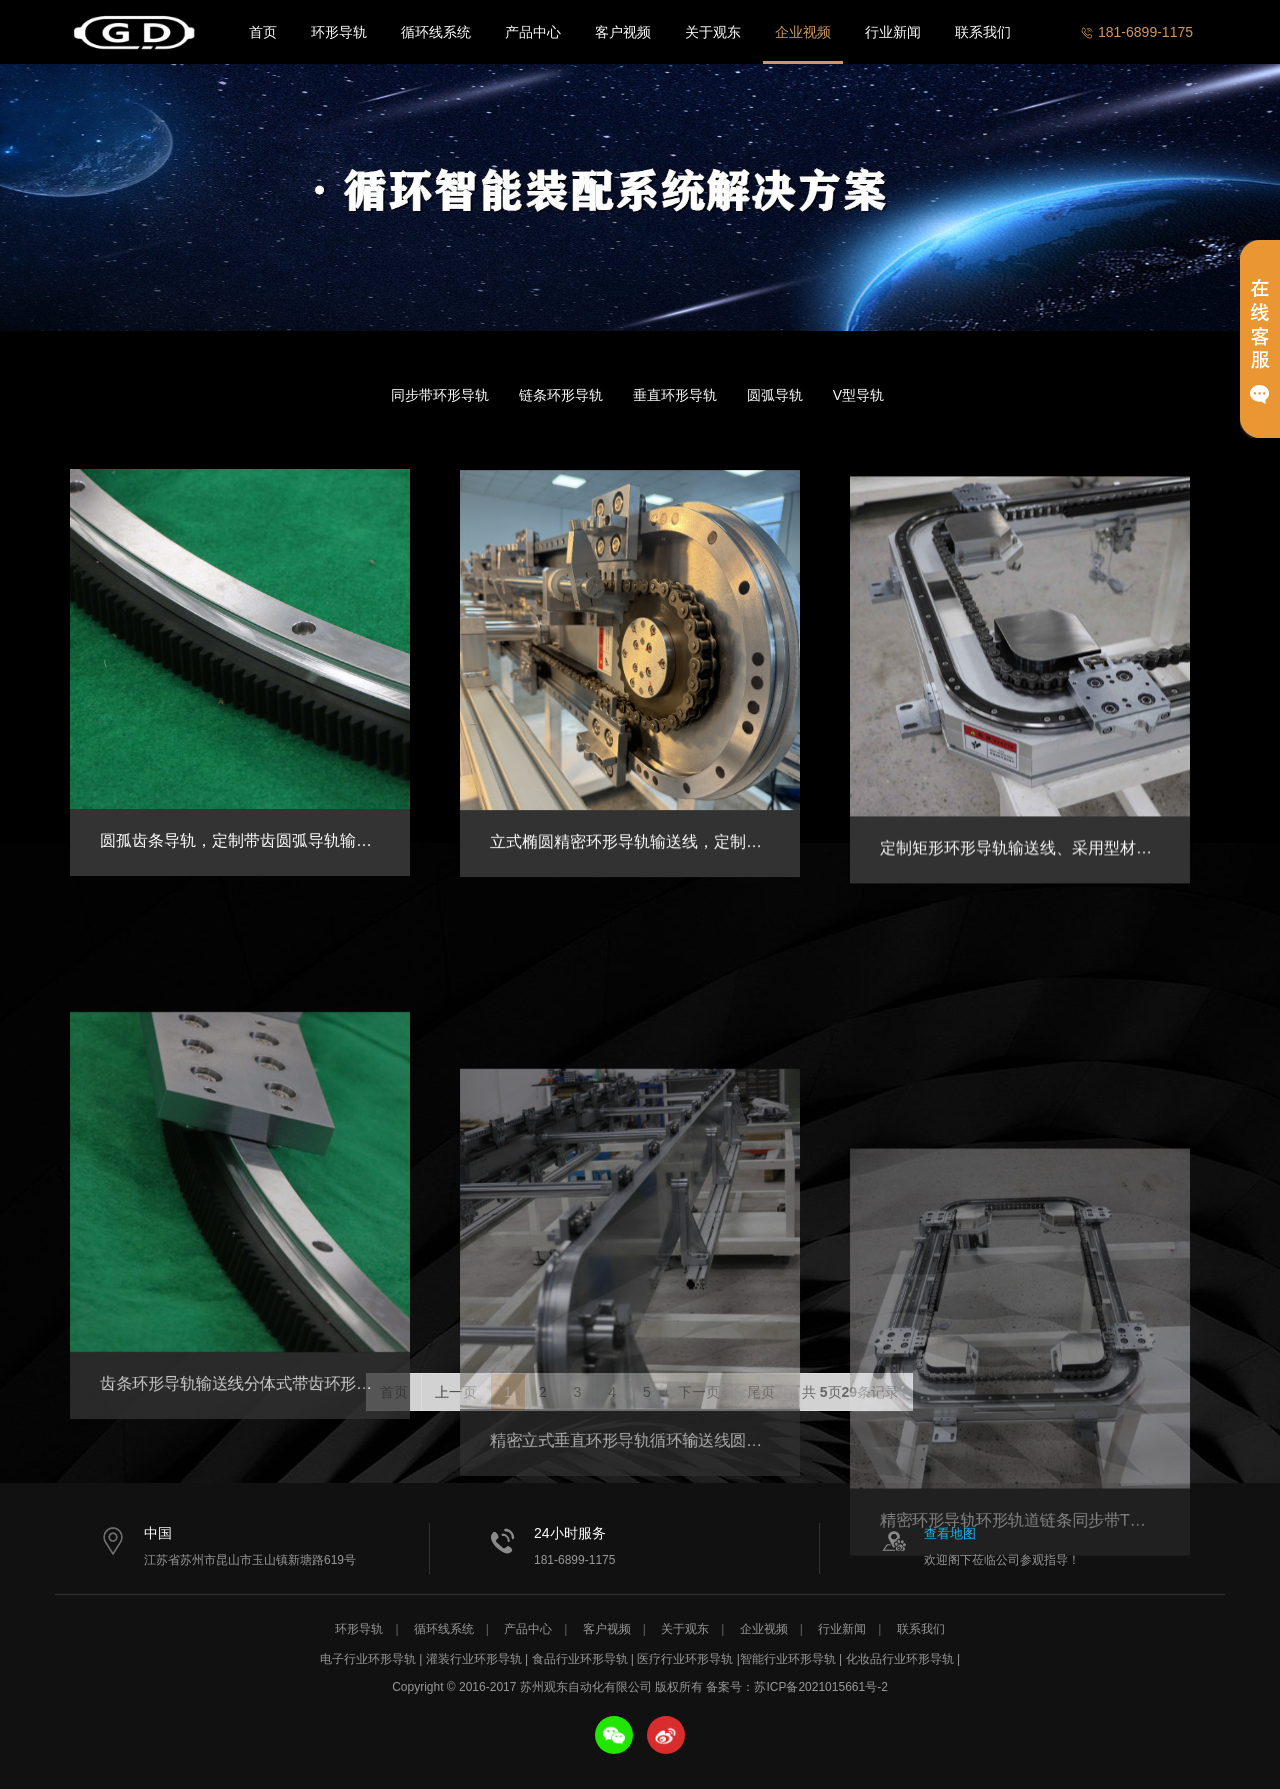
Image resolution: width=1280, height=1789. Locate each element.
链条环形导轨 (561, 395)
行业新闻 (893, 32)
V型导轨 (858, 395)
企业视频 (803, 32)
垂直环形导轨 (675, 395)
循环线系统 (436, 32)
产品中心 (533, 32)
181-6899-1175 (1136, 32)
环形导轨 (339, 32)
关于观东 (713, 32)
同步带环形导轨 (440, 395)
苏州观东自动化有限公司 (135, 32)
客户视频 (623, 32)
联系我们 (983, 32)
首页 (263, 32)
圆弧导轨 (775, 395)
